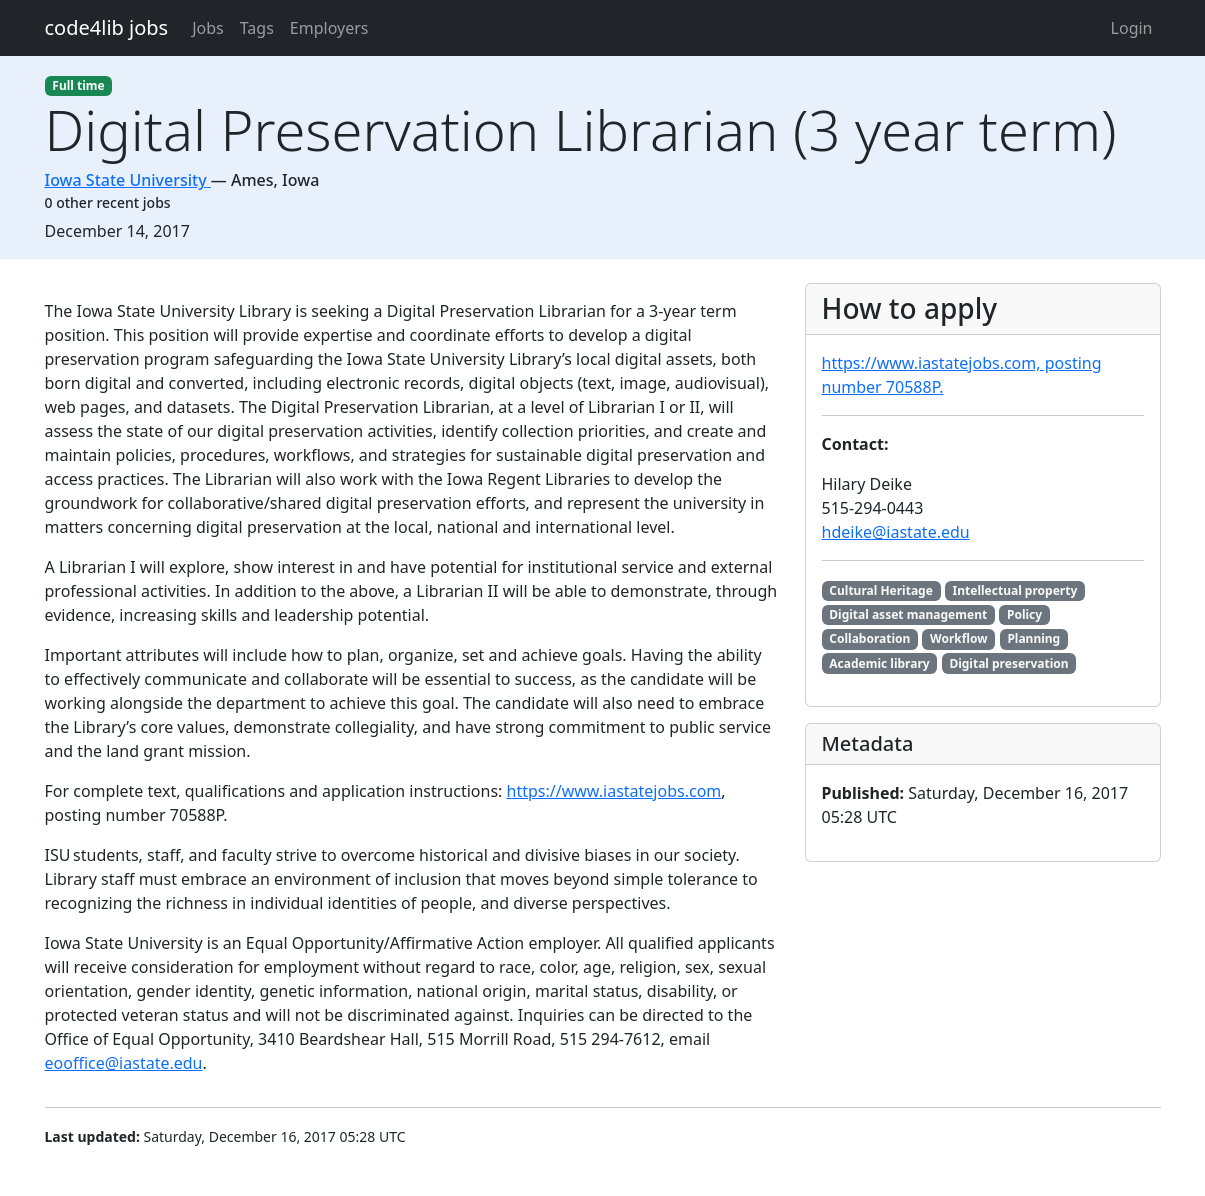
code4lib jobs (107, 27)
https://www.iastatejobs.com (614, 791)
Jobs (208, 28)
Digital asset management (908, 614)
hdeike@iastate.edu (896, 532)
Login (1132, 28)
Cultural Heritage (881, 590)
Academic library (879, 663)
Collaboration (869, 638)
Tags (257, 28)
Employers (329, 28)
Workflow (959, 638)
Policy (1024, 614)
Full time (78, 85)
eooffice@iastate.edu (124, 1063)
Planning (1033, 638)
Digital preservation (1008, 663)
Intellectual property (1015, 590)
